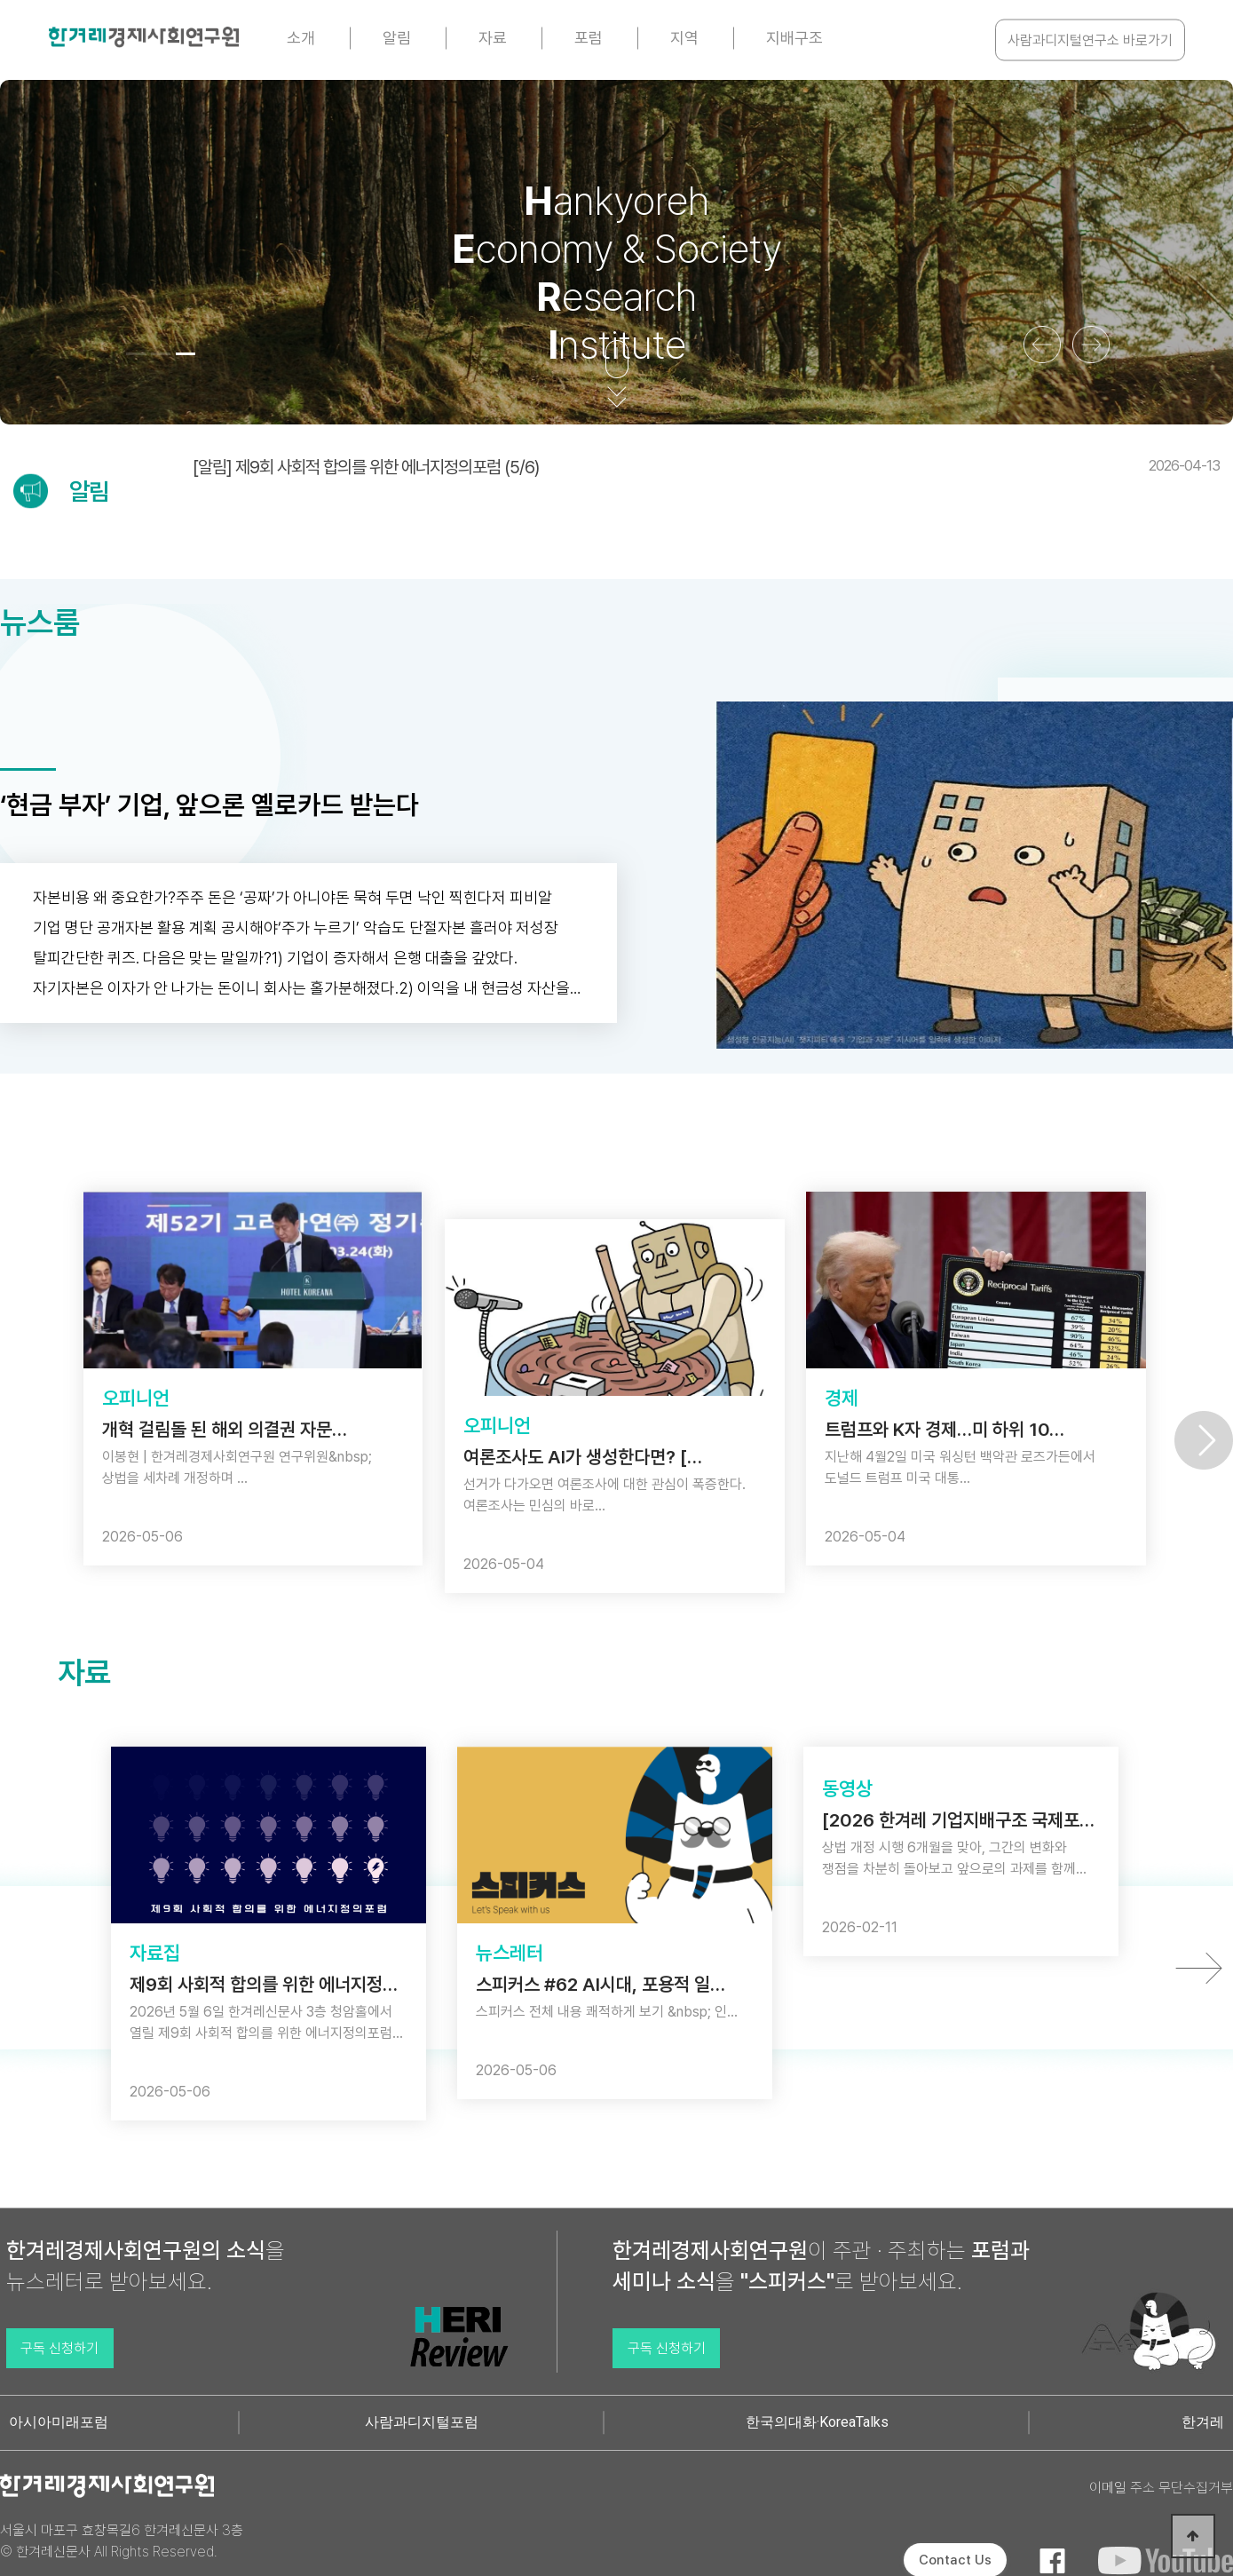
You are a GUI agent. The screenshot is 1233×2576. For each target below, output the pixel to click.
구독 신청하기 (59, 2348)
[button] (136, 354)
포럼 (588, 37)
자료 (492, 37)
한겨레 (1203, 2422)
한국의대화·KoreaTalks (817, 2422)
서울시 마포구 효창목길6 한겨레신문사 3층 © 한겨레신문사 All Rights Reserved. (121, 2541)
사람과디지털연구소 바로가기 (1090, 40)
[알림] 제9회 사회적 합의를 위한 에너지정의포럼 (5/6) (706, 467)
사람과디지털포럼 (421, 2422)
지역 (684, 37)
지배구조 (794, 37)
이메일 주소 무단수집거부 (1161, 2487)
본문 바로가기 (0, 0)
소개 (301, 37)
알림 (397, 37)
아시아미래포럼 (58, 2422)
